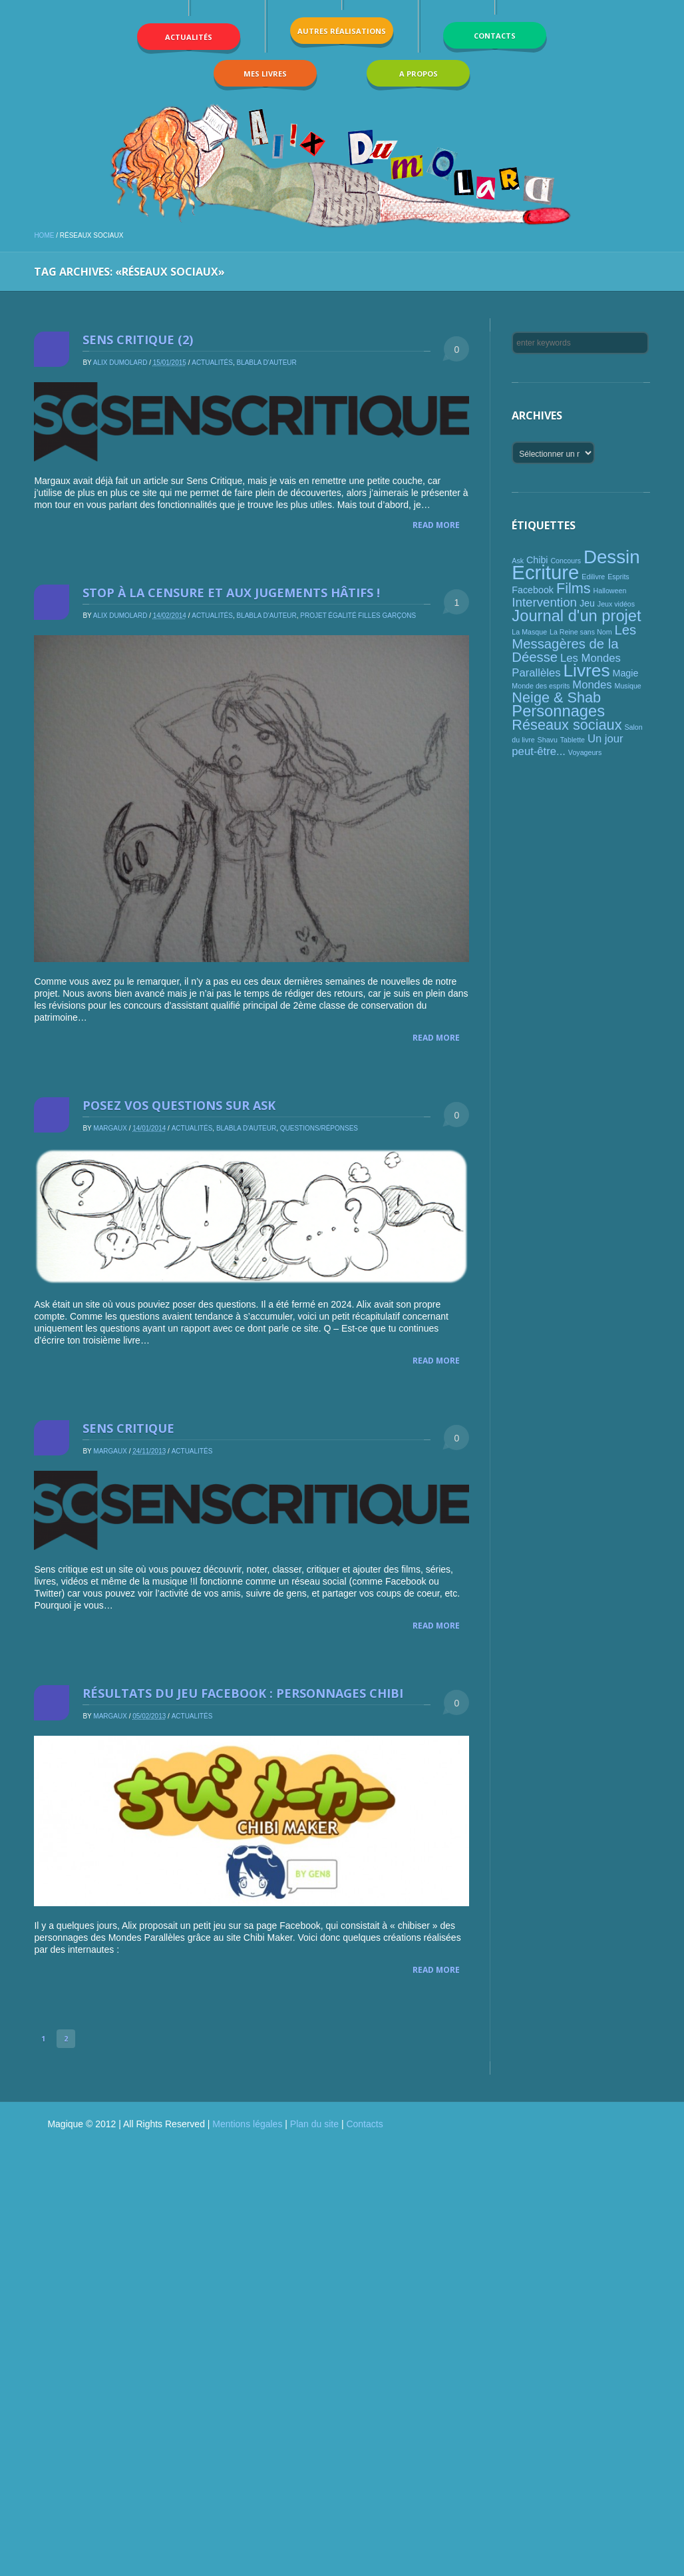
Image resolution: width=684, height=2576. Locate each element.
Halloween (610, 591)
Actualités (212, 362)
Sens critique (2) (138, 340)
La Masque (529, 632)
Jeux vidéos (616, 604)
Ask (518, 561)
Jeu (587, 603)
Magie (626, 673)
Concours (565, 561)
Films (573, 588)
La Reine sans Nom (581, 632)
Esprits (618, 577)
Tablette (572, 740)
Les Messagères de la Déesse (574, 643)
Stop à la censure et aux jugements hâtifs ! (231, 593)
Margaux (110, 1128)
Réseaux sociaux (566, 724)
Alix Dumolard (120, 362)
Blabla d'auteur (266, 362)
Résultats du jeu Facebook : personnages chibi (243, 1693)
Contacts (364, 2124)
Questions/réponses (319, 1128)
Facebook (533, 590)
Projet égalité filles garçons (358, 615)
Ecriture (545, 572)
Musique (628, 686)
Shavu (548, 740)
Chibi (537, 560)
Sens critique (128, 1428)
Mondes (591, 684)
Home (44, 235)
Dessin (612, 557)
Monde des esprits (541, 686)
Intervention (544, 602)
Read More (436, 525)
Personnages (558, 711)
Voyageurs (584, 752)
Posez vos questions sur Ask (179, 1105)
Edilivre (593, 577)
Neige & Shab (556, 697)
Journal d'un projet (576, 616)
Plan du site (314, 2124)
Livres (586, 670)
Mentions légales (247, 2124)
